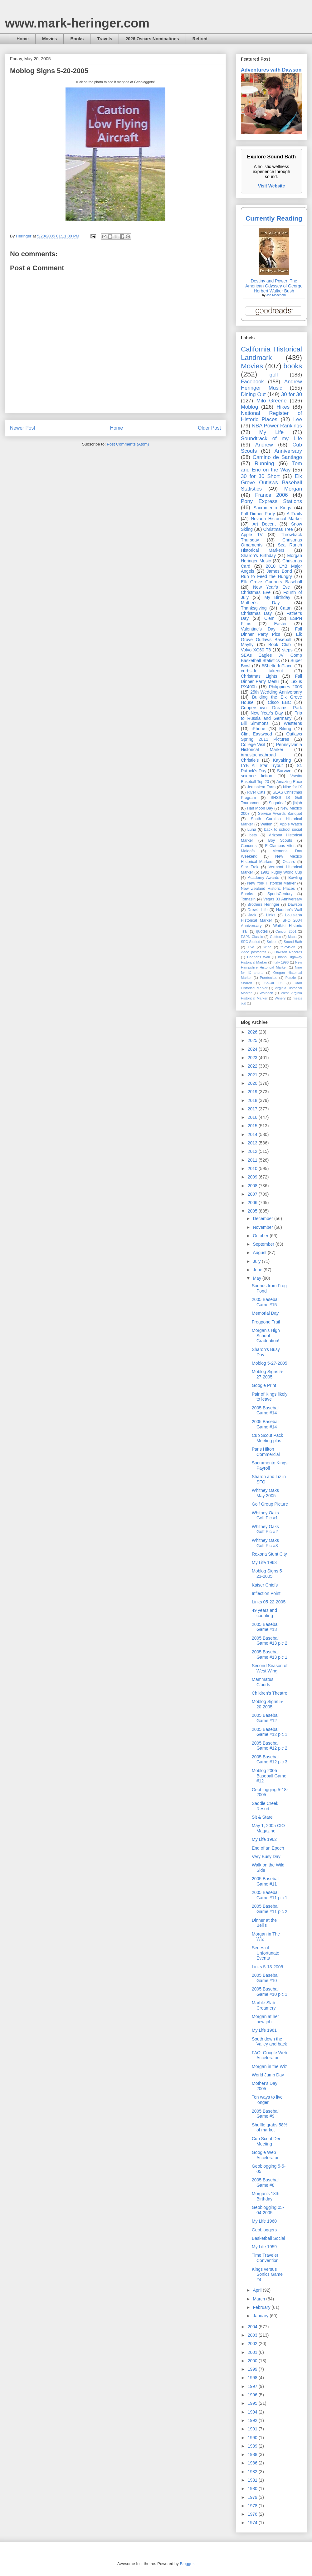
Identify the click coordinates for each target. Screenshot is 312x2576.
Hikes (283, 407)
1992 (253, 2420)
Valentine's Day (258, 628)
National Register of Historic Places (271, 416)
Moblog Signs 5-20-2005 (267, 1704)
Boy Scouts (280, 840)
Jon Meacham (276, 295)
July (257, 1261)
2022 (253, 1066)
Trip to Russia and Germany (271, 715)
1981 (253, 2480)
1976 (253, 2514)
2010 (253, 1168)
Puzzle (290, 977)
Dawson (295, 904)
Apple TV (252, 534)
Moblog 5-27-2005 (269, 1363)
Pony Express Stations (271, 501)
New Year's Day (267, 712)
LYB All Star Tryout (262, 765)
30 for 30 (291, 394)
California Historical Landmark (271, 353)
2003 (253, 2335)
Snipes (271, 942)
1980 (253, 2488)
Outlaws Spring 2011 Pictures (271, 736)
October (261, 1235)
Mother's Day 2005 (264, 2086)
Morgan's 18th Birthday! (265, 2196)
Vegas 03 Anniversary (282, 899)
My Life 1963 (264, 1562)
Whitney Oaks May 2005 (265, 1493)
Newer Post (22, 428)
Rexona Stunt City (269, 1554)
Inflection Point (266, 1593)
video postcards (253, 952)
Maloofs (248, 851)
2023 (253, 1057)
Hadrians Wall (258, 957)
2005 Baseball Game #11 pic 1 (269, 1895)
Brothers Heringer (263, 904)
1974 (253, 2522)
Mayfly (247, 644)
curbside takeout (262, 670)
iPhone (259, 728)
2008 (253, 1185)
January (261, 2315)
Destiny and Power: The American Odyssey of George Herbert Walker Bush (274, 285)
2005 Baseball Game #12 (266, 1718)
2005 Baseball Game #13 (266, 1627)
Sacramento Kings (272, 507)
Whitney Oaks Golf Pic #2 (265, 1529)
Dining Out (253, 394)
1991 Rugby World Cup (281, 872)
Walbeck (266, 993)
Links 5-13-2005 (267, 1966)
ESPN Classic (252, 937)
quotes (262, 931)
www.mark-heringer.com (77, 23)
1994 (253, 2411)
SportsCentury (280, 894)
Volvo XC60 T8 (256, 649)
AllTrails (294, 513)
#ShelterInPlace (277, 665)
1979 (253, 2497)
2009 (253, 1176)
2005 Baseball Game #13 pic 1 (269, 1654)
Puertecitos (268, 977)
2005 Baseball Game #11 (266, 1881)
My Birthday (277, 597)
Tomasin (248, 899)
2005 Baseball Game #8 (266, 2182)
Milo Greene (271, 401)
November (263, 1227)
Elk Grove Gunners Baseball (271, 581)
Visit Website (271, 185)
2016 (253, 1117)
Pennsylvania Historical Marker (271, 747)
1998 (253, 2377)
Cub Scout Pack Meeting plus (267, 1438)
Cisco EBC (279, 702)
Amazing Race (289, 782)
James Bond (279, 571)
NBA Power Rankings (277, 426)
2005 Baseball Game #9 (266, 2114)
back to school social (283, 829)
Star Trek (249, 867)
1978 (253, 2505)
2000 (253, 2360)
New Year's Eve (271, 587)
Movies (49, 38)
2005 (253, 1210)
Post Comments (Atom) (128, 444)
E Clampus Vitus (280, 846)
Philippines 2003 (285, 686)
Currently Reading (274, 218)
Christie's (250, 760)
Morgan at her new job (265, 2019)
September (264, 1244)
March (259, 2298)
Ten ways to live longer (267, 2100)
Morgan (293, 489)
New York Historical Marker (271, 883)
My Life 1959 (264, 2246)
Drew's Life (257, 910)
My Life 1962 (264, 1839)
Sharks (247, 894)
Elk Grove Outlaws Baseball (271, 637)
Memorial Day (265, 1313)
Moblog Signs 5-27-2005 (267, 1374)
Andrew (264, 445)
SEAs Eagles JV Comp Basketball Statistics (271, 658)
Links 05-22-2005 (268, 1601)
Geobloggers (264, 2229)
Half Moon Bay (260, 808)
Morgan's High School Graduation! (266, 1335)
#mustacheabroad (258, 754)
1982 (253, 2471)
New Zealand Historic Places (268, 888)
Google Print (264, 1385)
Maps (292, 937)
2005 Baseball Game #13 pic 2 (269, 1641)
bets (253, 835)
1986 (253, 2462)
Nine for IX (292, 787)
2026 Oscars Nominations (152, 38)
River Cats (256, 792)
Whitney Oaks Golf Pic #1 (265, 1515)
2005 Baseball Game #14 (266, 1410)
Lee (297, 419)
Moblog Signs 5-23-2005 (267, 1573)
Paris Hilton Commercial (266, 1452)
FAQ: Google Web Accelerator (269, 2055)
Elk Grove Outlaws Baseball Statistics (271, 482)
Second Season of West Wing (269, 1668)
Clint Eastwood (256, 733)
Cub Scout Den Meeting (266, 2141)
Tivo (251, 947)
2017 (253, 1108)
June (258, 1269)
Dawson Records (288, 952)
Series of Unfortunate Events (265, 1953)
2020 (253, 1083)
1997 (253, 2386)
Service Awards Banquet (280, 813)
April (258, 2290)
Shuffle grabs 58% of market (269, 2127)
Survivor (285, 770)
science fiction (256, 775)
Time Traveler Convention (265, 2258)
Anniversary (288, 451)
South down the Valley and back (269, 2041)
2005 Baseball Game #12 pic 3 (269, 1759)
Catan (285, 607)
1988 (253, 2454)
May (257, 1278)
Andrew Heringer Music (271, 385)
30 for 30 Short (260, 476)
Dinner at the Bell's (264, 1923)
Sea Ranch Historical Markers (271, 547)
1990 (253, 2437)
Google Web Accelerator (265, 2155)
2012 (253, 1151)
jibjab (297, 803)
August (260, 1252)
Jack (252, 915)
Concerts (248, 846)
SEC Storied (250, 942)
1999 (253, 2369)
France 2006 (271, 495)
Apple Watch (291, 824)
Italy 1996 (281, 962)
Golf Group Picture (270, 1504)
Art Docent (263, 523)
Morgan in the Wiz (269, 2066)
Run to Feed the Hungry (266, 576)
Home (23, 38)
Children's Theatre (269, 1693)
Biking (285, 728)
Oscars (289, 861)
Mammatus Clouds (262, 1682)
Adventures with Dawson (271, 69)
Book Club (279, 644)
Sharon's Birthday (258, 555)
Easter (280, 623)
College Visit (253, 744)
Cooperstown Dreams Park (271, 707)
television (288, 947)
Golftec (275, 937)
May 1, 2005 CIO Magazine (268, 1828)
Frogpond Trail (266, 1321)
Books (77, 38)
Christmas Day (256, 613)
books (292, 366)
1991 (253, 2428)
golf (274, 375)
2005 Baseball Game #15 (266, 1302)
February (262, 2307)
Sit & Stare (262, 1817)
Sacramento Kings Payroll (269, 1465)
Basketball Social (268, 2238)
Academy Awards (263, 877)
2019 (253, 1091)
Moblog (249, 407)
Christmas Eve (256, 592)
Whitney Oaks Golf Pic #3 (265, 1543)
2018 (253, 1100)
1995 (253, 2403)
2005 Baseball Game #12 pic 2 (269, 1746)
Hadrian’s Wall (289, 910)
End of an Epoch (268, 1848)
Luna (251, 829)
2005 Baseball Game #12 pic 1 (269, 1732)
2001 (253, 2352)
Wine (267, 947)
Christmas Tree (278, 529)
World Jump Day (268, 2074)
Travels (104, 38)
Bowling (295, 877)
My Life (271, 432)
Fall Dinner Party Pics (271, 631)
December (263, 1218)
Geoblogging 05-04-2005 (268, 2210)
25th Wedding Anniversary (276, 692)
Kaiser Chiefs (265, 1584)
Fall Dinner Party (258, 513)
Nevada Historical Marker (276, 518)
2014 (253, 1134)
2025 (253, 1040)
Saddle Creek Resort (265, 1806)
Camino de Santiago (277, 457)
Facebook (252, 382)
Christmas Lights (259, 676)
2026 (253, 1031)
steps (287, 649)
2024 (253, 1049)
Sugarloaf (277, 803)
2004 (253, 2326)
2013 (253, 1142)
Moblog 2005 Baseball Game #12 (269, 1776)
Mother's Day (260, 602)
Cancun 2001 (286, 931)
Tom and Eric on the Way (271, 467)
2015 (253, 1125)
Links (270, 915)
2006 (253, 1202)
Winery (280, 998)
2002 (253, 2343)
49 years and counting (264, 1613)
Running (264, 463)
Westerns (293, 723)
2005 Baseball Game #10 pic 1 (269, 1991)
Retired (200, 38)
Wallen (266, 824)
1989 (253, 2446)
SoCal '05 (273, 983)
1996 (253, 2394)
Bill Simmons (255, 723)
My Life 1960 (264, 2221)
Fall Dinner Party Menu (271, 679)
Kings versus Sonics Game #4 (267, 2274)
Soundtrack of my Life (271, 438)
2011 (253, 1160)
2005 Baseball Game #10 (266, 1978)
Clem (269, 618)
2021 (253, 1074)
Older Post (209, 428)
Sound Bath (293, 942)
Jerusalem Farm (261, 787)
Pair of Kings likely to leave (269, 1397)
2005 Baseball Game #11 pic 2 (269, 1909)
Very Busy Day (266, 1856)
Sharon (246, 983)
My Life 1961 (264, 2030)
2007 (253, 1194)
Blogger (186, 2563)
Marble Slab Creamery (263, 2005)
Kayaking (282, 760)
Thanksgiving (254, 607)
